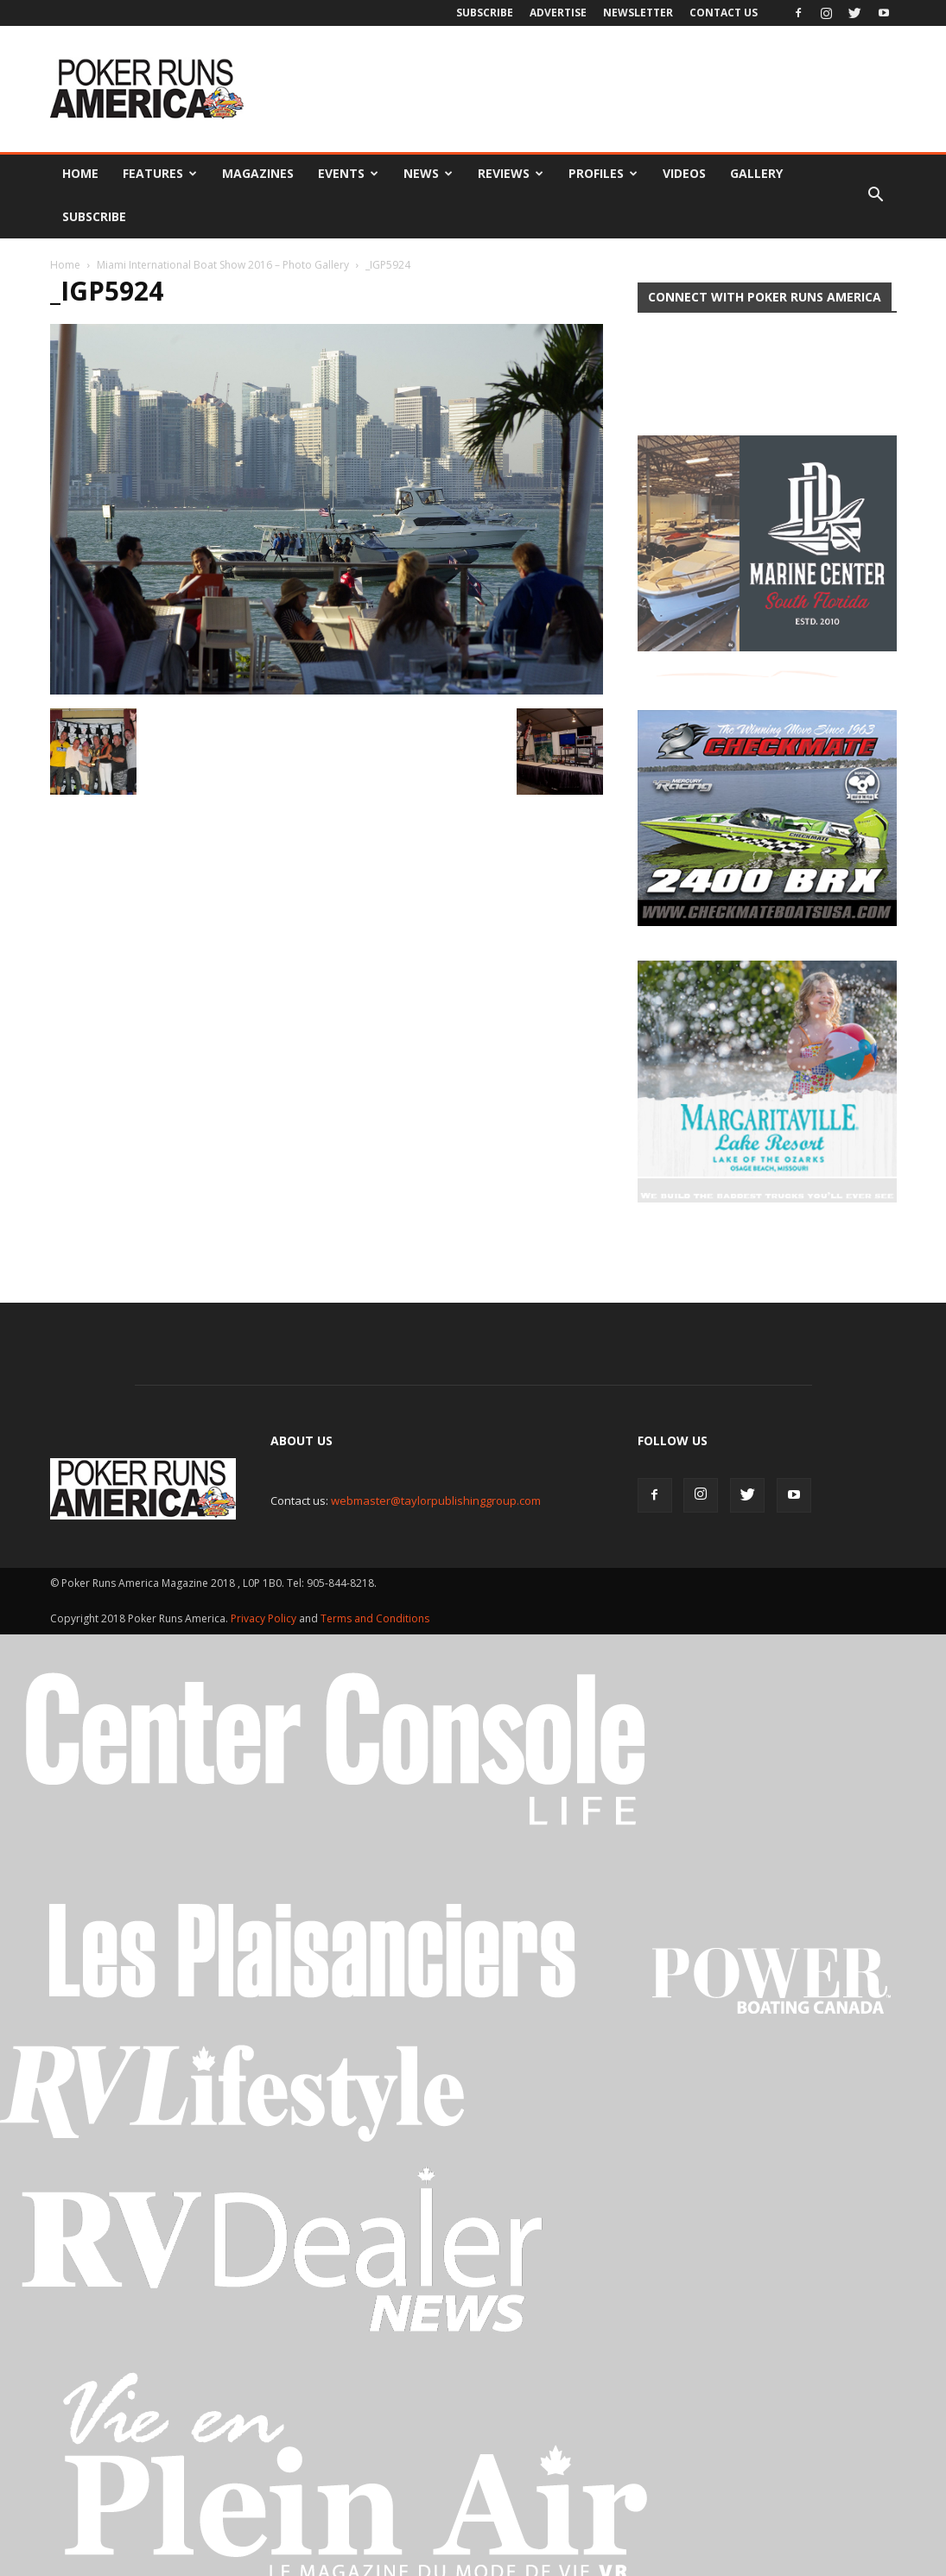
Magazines (258, 173)
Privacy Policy (265, 1570)
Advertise (558, 12)
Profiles (603, 173)
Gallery (756, 173)
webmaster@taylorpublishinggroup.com (436, 1452)
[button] (876, 195)
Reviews (510, 173)
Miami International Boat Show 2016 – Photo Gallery (223, 264)
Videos (684, 173)
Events (348, 173)
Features (160, 173)
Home (80, 173)
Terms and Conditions (375, 1570)
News (428, 173)
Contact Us (723, 12)
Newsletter (638, 12)
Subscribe (484, 12)
